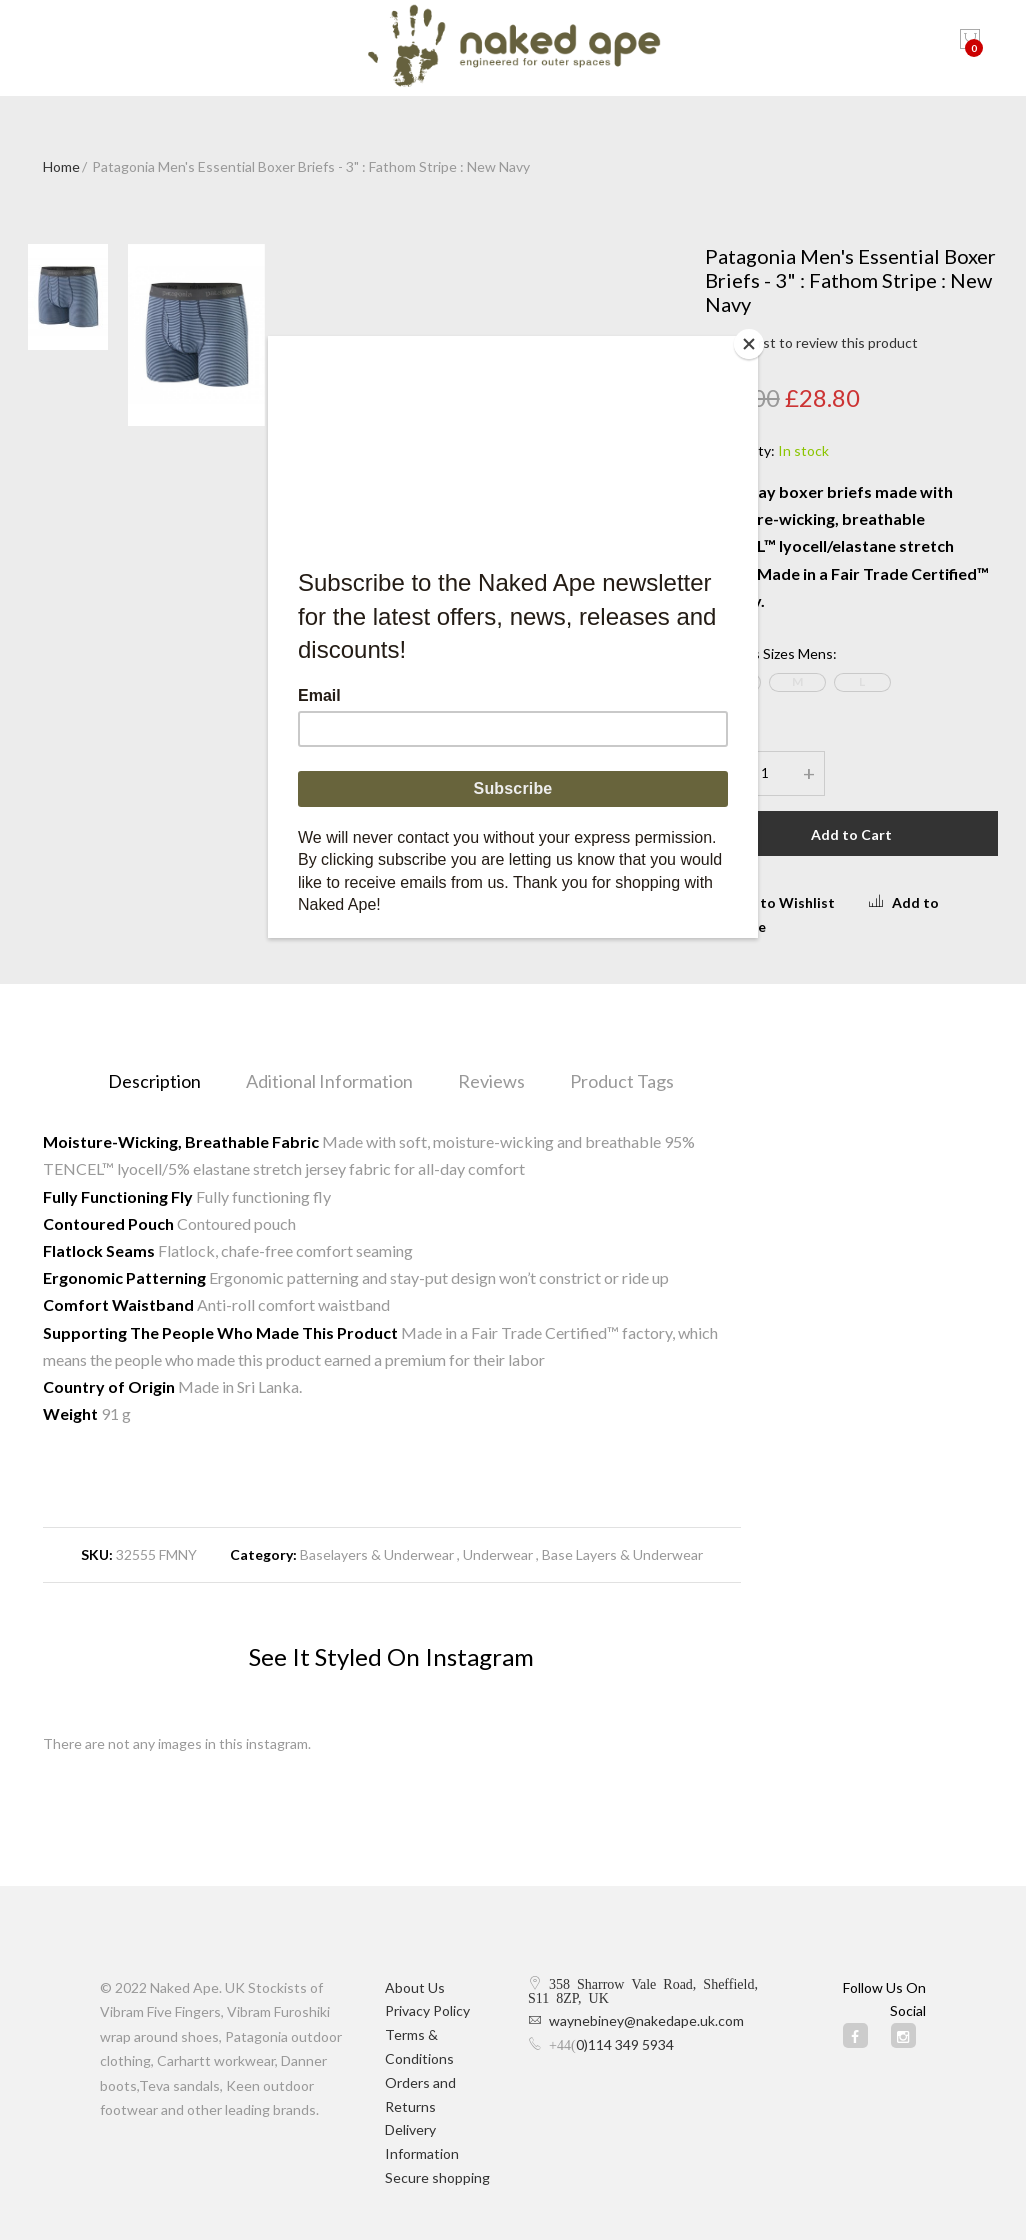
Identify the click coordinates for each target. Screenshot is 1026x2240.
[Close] (753, 341)
